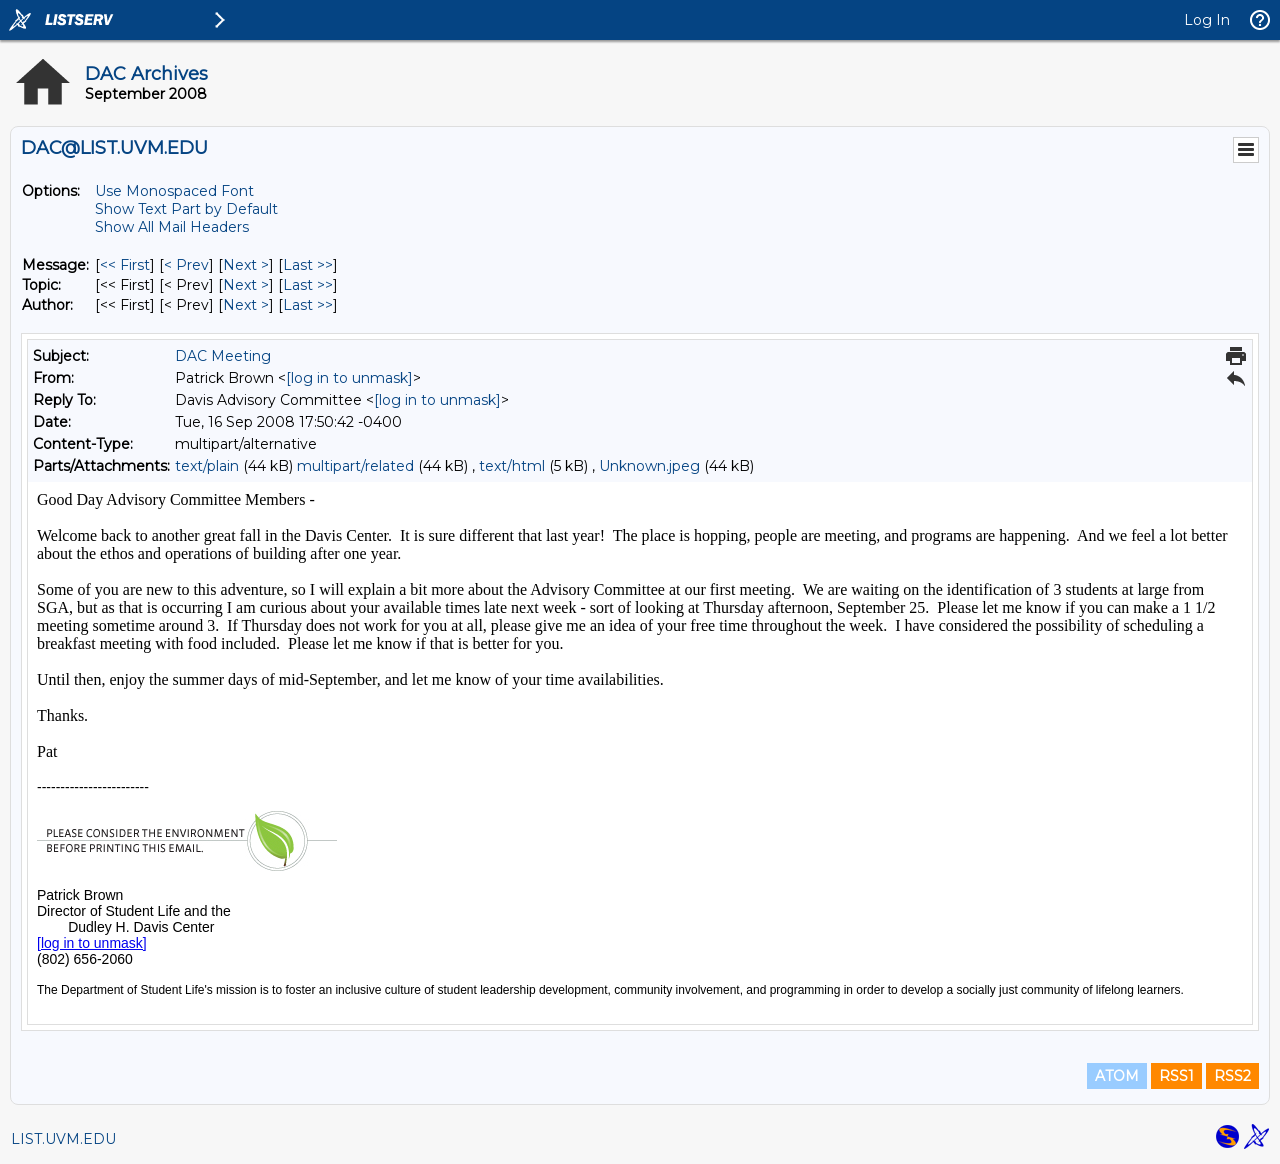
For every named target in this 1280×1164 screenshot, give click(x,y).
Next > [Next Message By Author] (246, 305)
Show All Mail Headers (172, 227)
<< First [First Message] (125, 265)
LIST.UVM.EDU (63, 1139)
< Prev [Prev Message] (186, 265)
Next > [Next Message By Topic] (246, 285)
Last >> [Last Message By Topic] (308, 285)
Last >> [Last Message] (308, 265)
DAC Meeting (223, 356)
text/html (512, 466)
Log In (1207, 20)
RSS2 (1232, 1076)
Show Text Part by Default (186, 209)
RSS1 (1176, 1076)
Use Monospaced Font (174, 191)
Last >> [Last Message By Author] (308, 305)
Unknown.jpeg (649, 466)
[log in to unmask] (349, 378)
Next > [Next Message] (246, 265)
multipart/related (355, 466)
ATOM (1117, 1076)
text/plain (207, 466)
